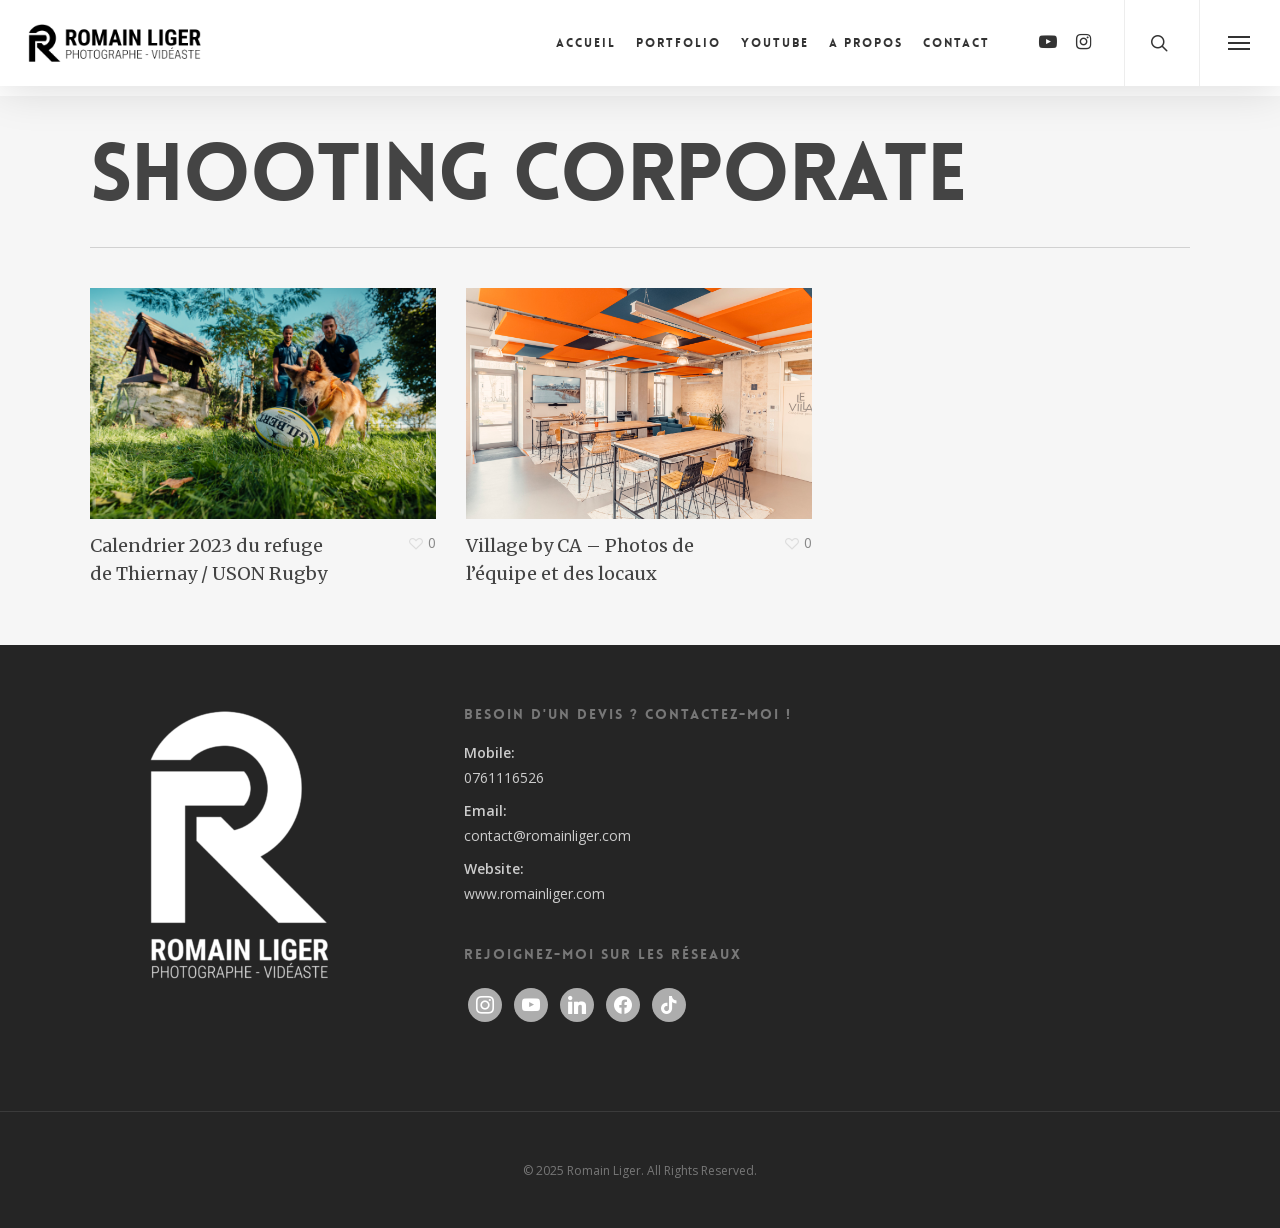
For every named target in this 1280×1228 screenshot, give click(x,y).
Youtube (775, 48)
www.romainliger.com (534, 893)
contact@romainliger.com (547, 835)
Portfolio (678, 48)
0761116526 (504, 777)
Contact (956, 48)
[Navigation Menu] (1239, 48)
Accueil (586, 48)
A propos (866, 48)
